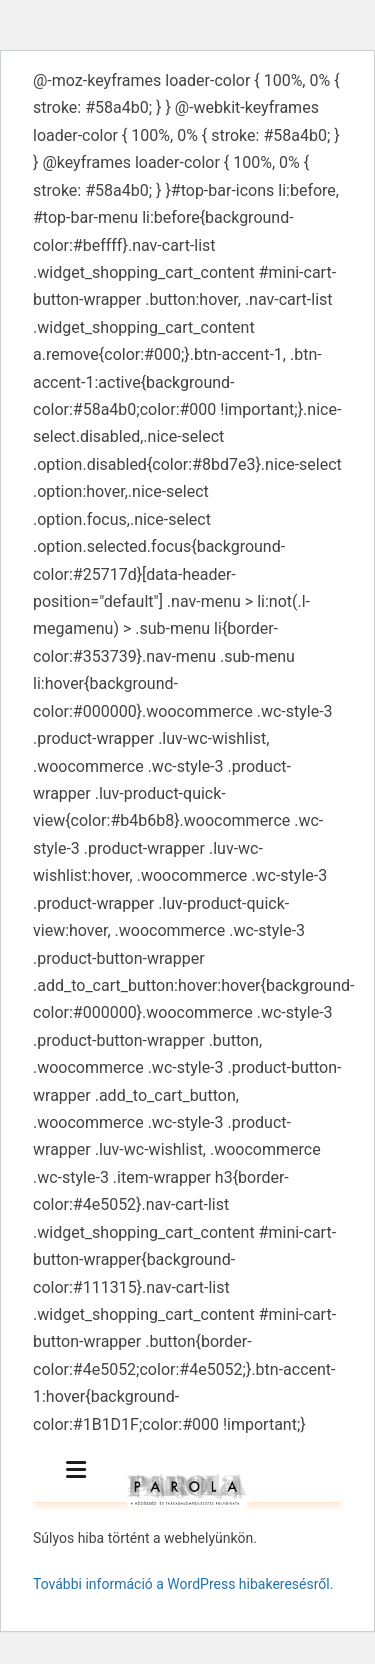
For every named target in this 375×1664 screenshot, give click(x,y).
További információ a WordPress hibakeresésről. (183, 1584)
